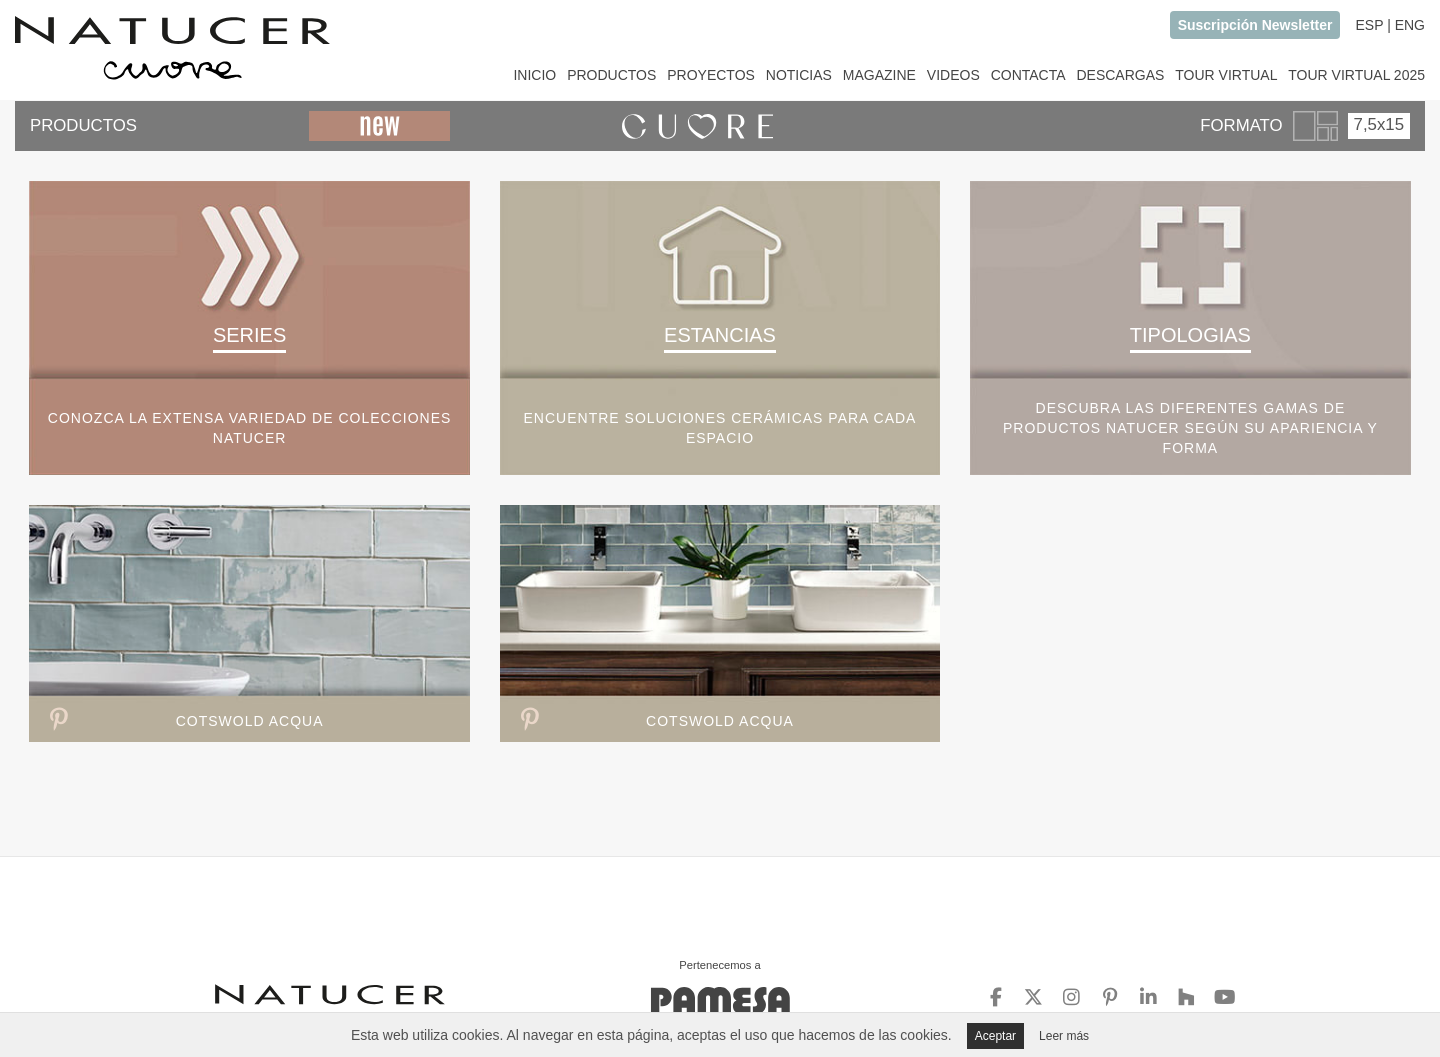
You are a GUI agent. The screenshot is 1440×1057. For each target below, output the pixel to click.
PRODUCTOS (611, 75)
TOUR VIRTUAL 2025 (1356, 75)
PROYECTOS (711, 75)
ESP (1369, 25)
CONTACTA (1028, 75)
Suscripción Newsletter (1255, 25)
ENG (1410, 25)
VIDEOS (953, 75)
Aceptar (995, 1036)
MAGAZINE (879, 75)
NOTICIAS (799, 75)
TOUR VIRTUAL (1226, 75)
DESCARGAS (1120, 75)
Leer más (1064, 1036)
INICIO (534, 75)
